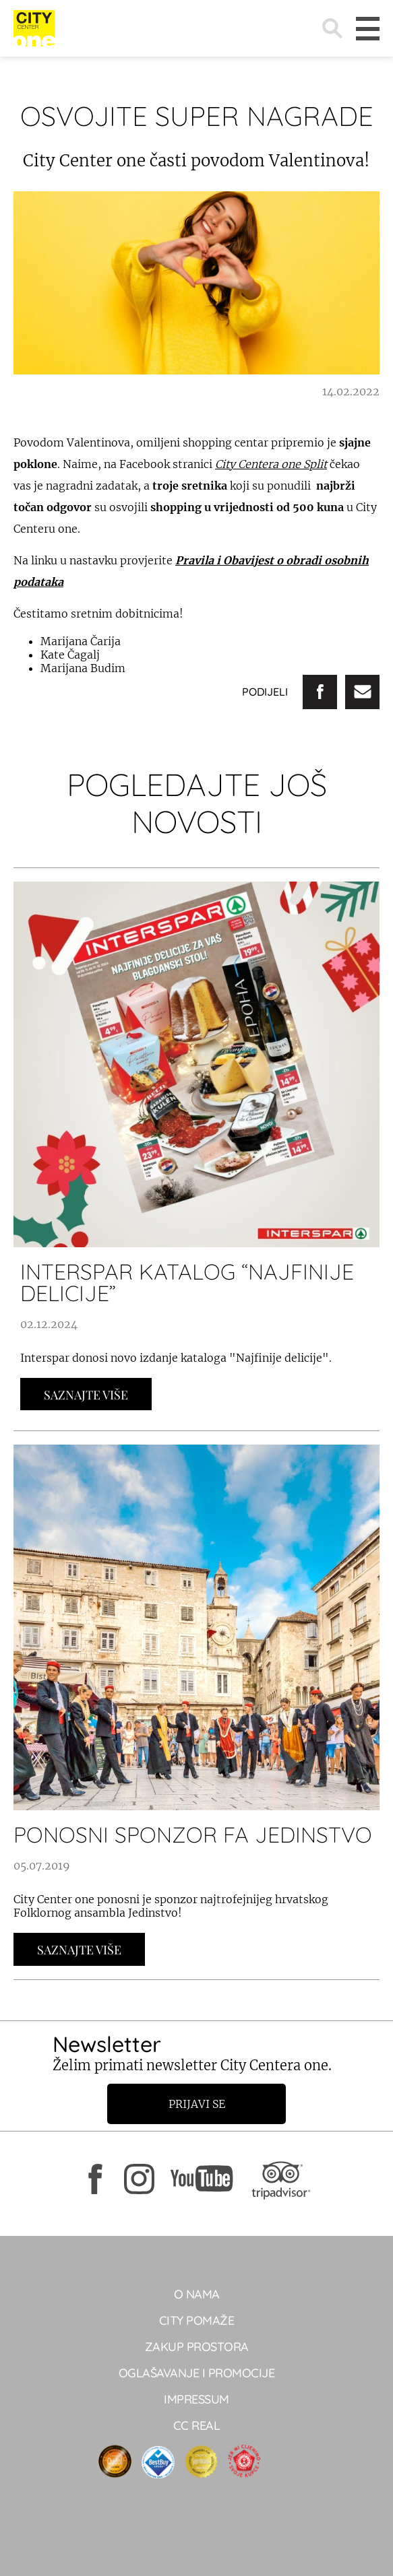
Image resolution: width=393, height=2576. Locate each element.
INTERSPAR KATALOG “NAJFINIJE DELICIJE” (187, 1282)
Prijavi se (197, 2104)
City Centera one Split (271, 464)
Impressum (196, 2399)
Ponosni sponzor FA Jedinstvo (192, 1834)
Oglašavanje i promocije (197, 2373)
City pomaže (197, 2320)
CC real (196, 2425)
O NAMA (197, 2294)
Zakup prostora (197, 2346)
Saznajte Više (86, 1395)
